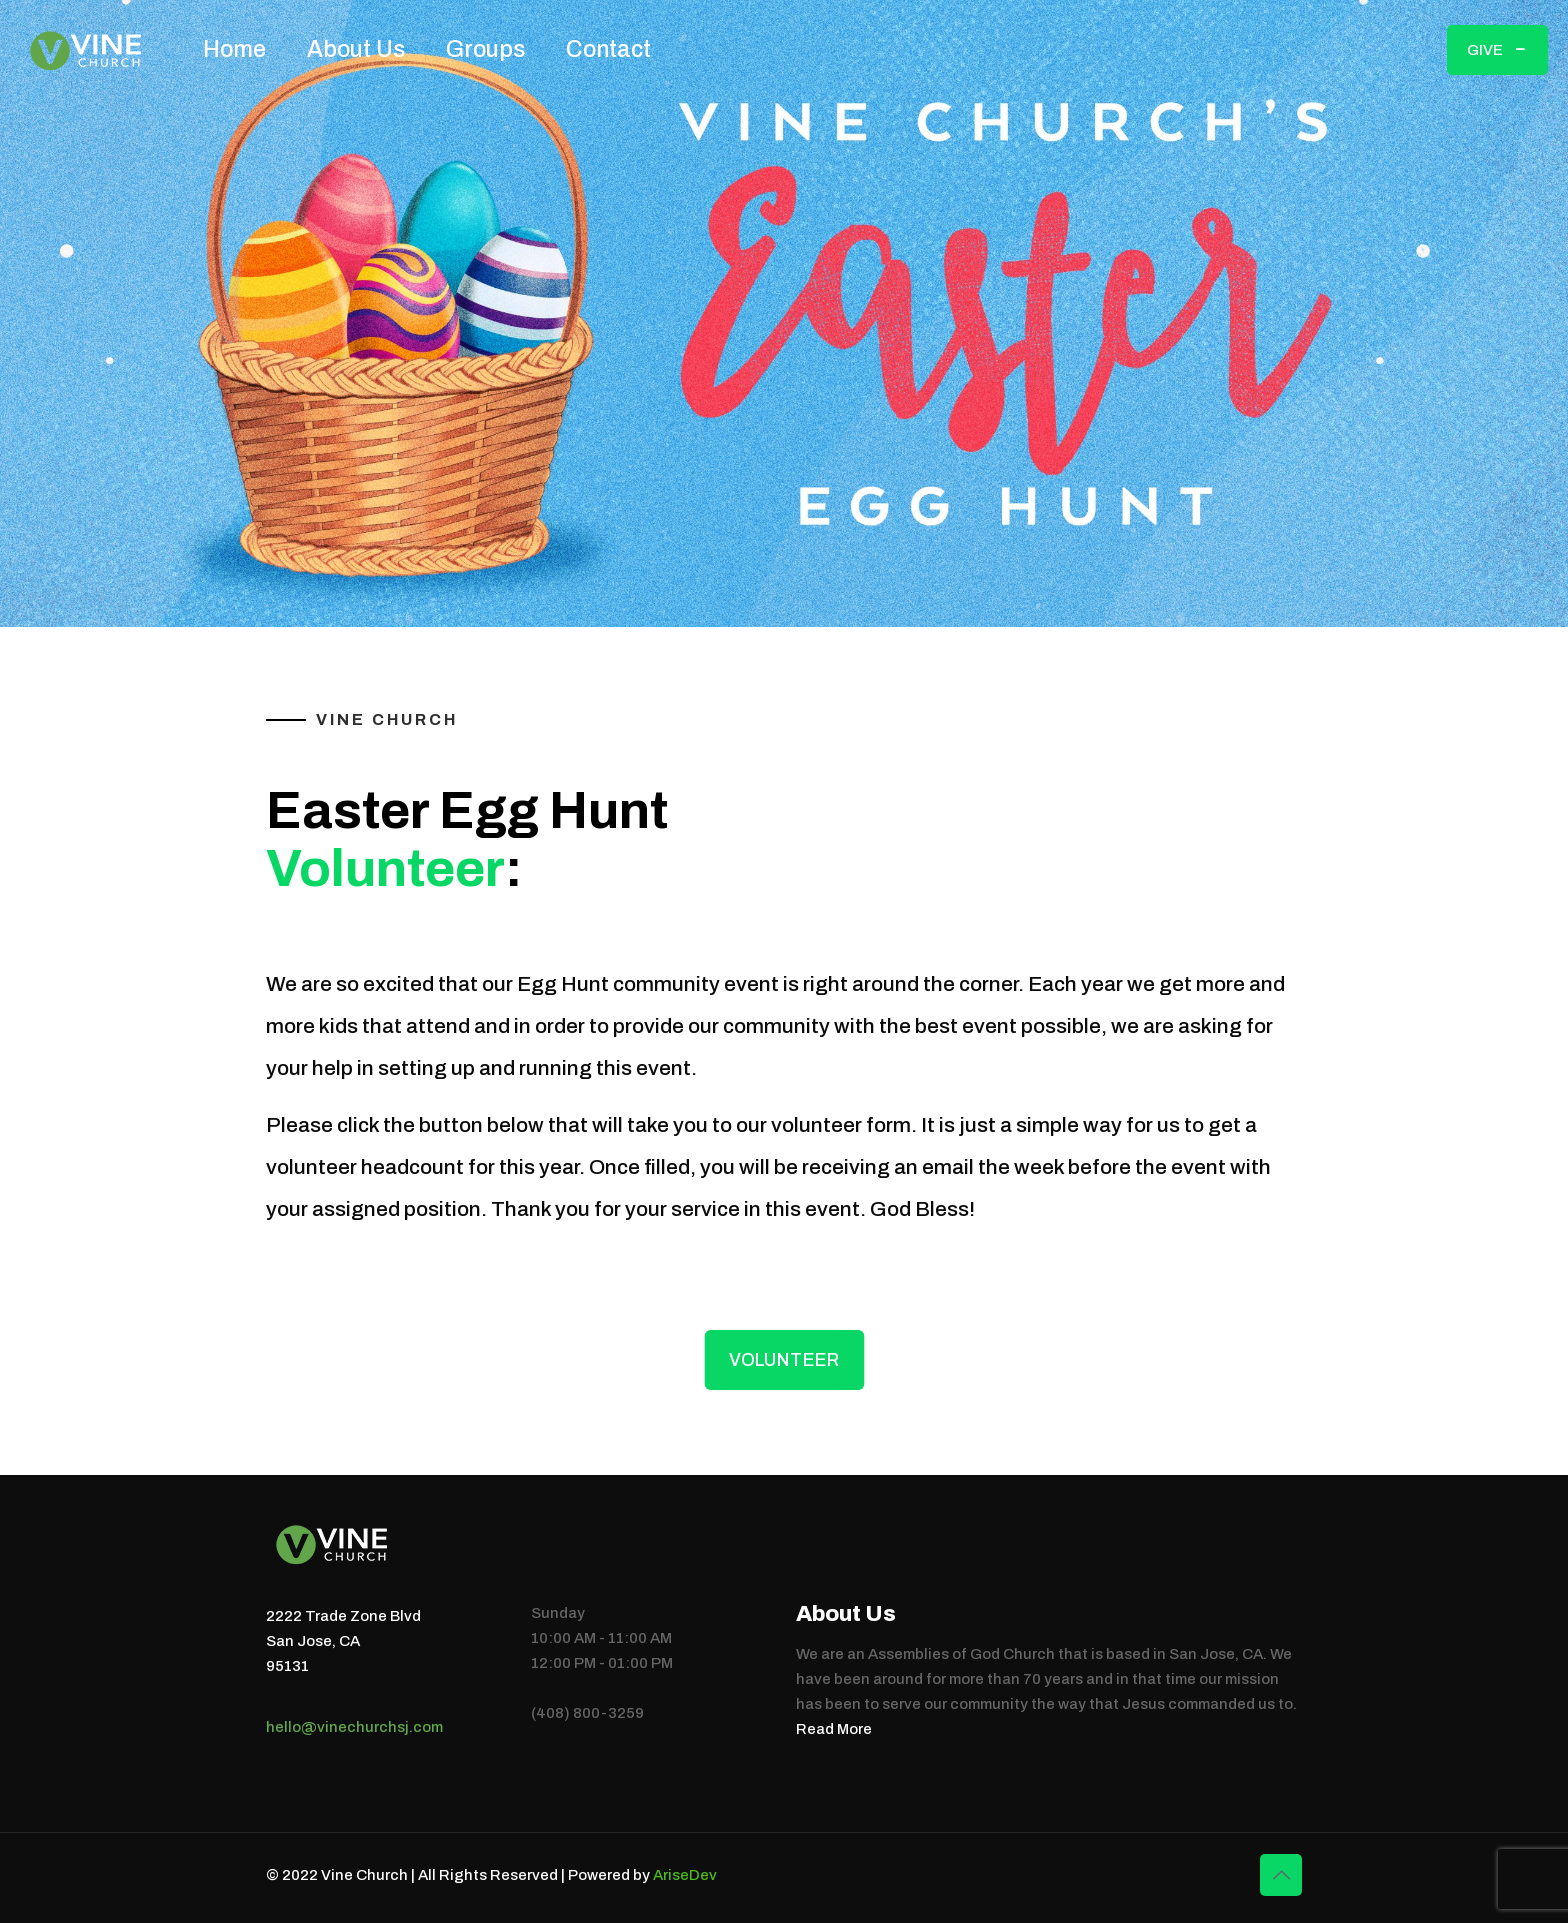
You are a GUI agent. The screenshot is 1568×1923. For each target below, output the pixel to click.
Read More (834, 1729)
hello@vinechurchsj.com (354, 1727)
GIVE (1497, 50)
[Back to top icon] (1281, 1875)
